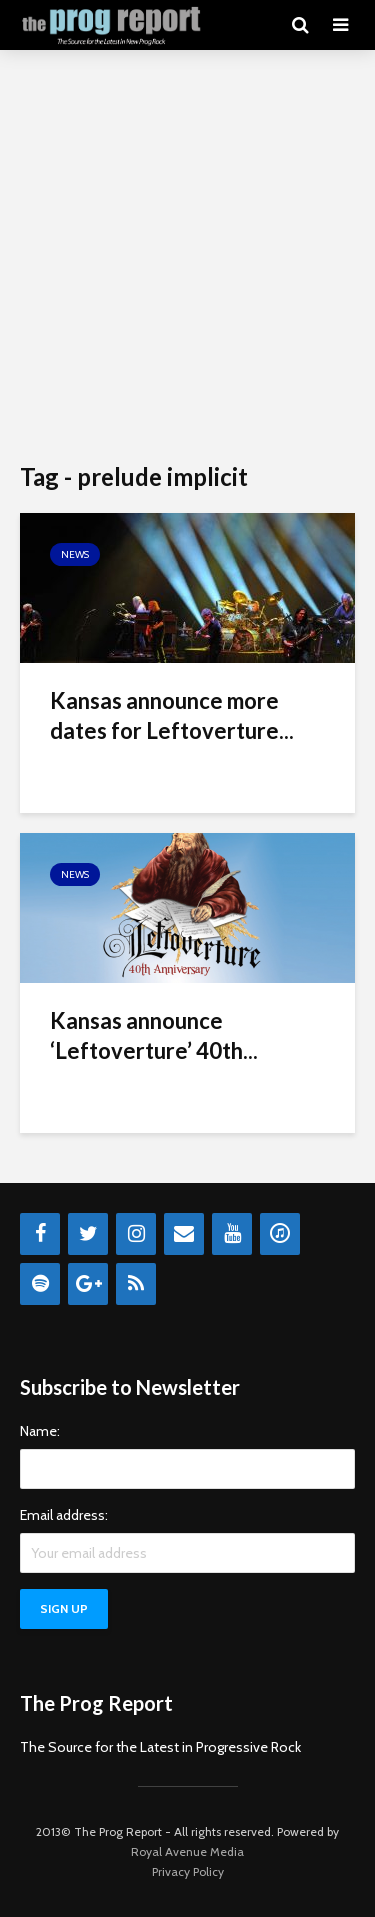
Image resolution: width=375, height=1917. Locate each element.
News (75, 554)
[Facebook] (40, 1234)
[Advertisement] (187, 257)
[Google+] (88, 1284)
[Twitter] (88, 1234)
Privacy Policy (188, 1871)
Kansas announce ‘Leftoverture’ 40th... (154, 1035)
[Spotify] (40, 1284)
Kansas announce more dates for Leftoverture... (172, 715)
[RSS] (136, 1284)
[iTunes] (280, 1234)
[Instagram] (136, 1234)
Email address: (64, 1515)
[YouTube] (232, 1234)
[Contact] (184, 1234)
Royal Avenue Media (187, 1851)
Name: (40, 1431)
